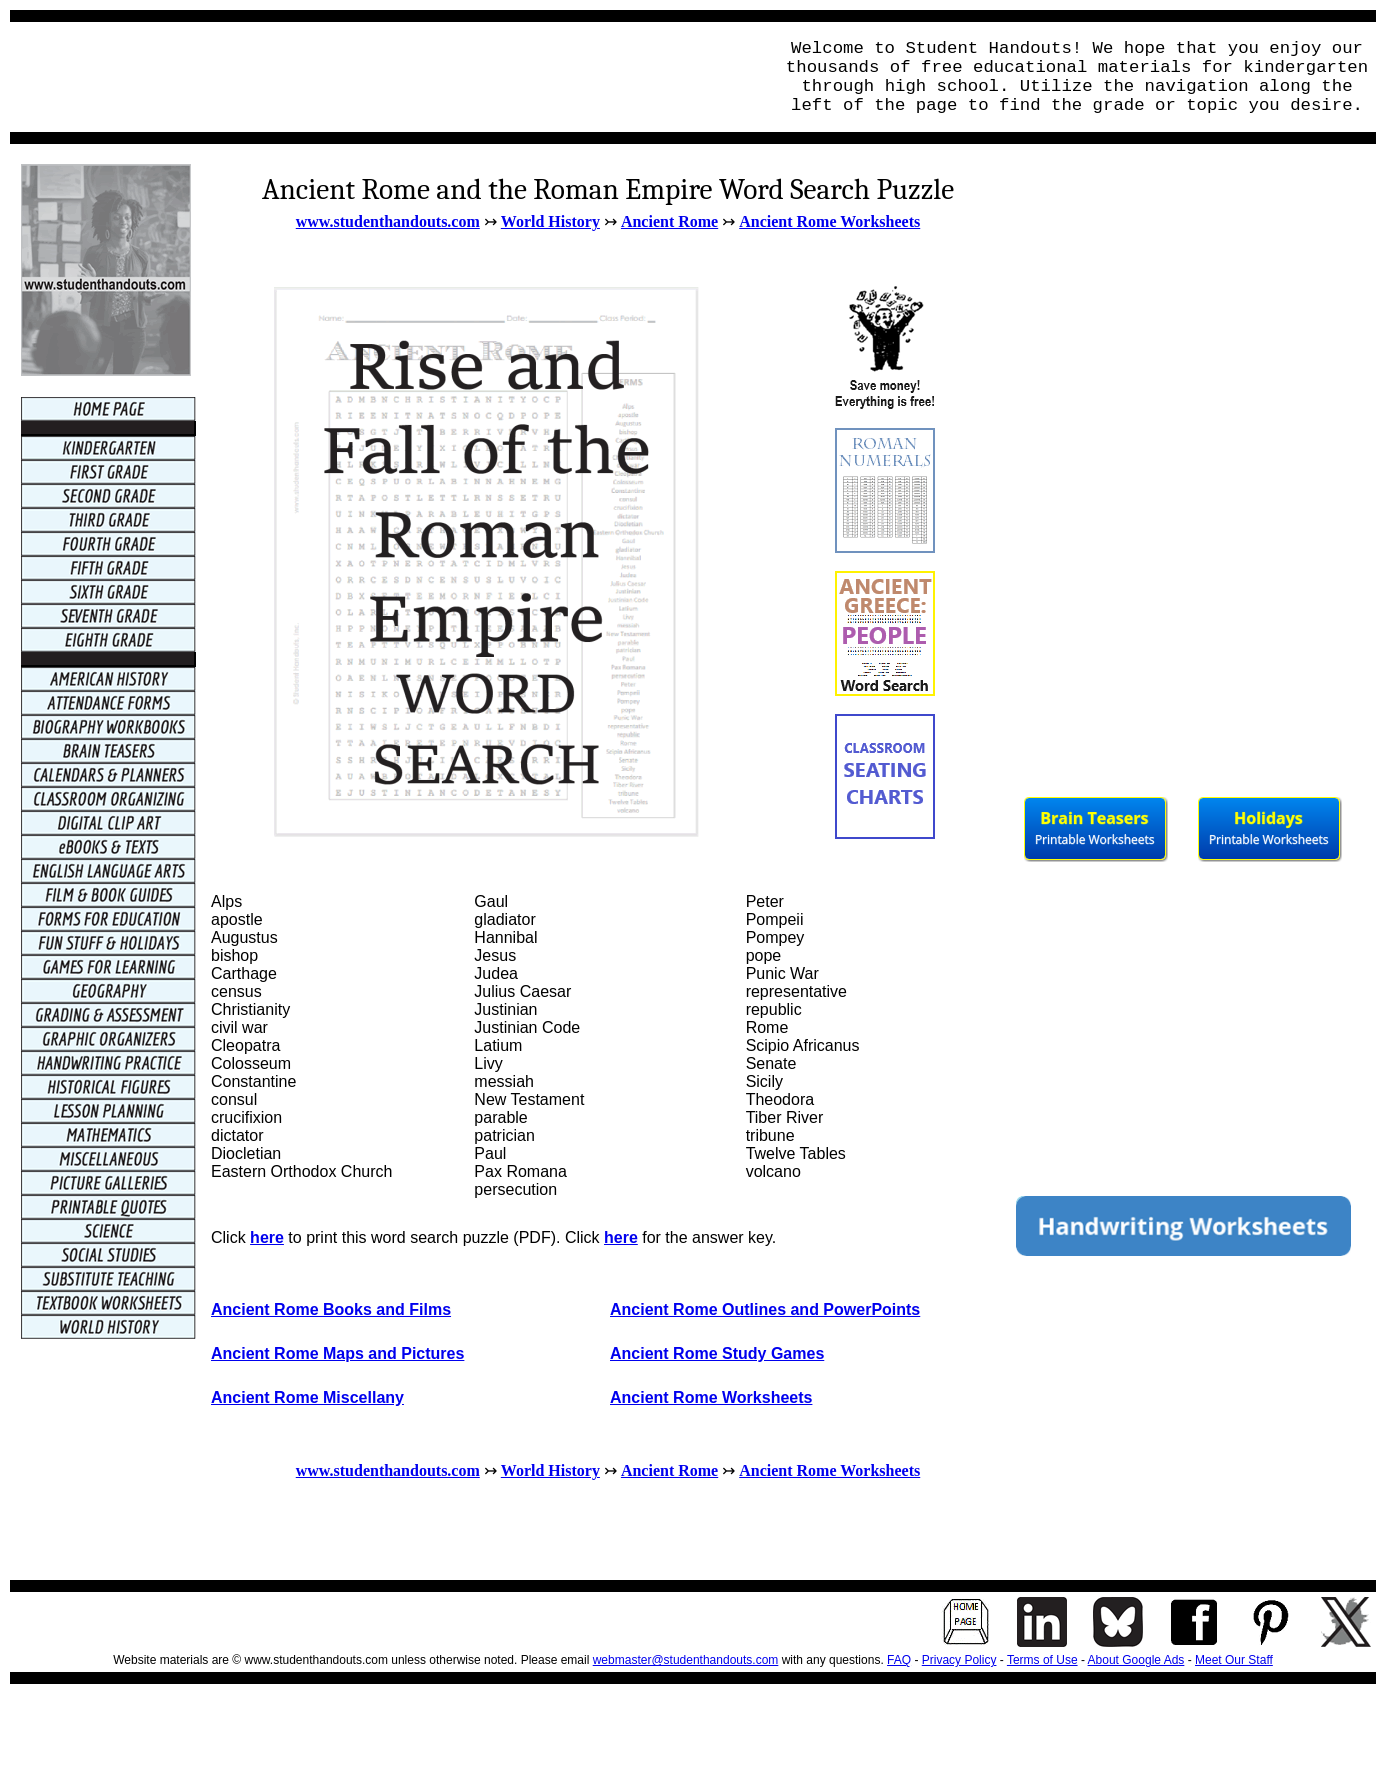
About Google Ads (1136, 1660)
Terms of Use (1042, 1660)
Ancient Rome (669, 221)
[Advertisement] (386, 77)
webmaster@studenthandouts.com (686, 1660)
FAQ (899, 1660)
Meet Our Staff (1234, 1660)
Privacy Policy (959, 1660)
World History (550, 221)
